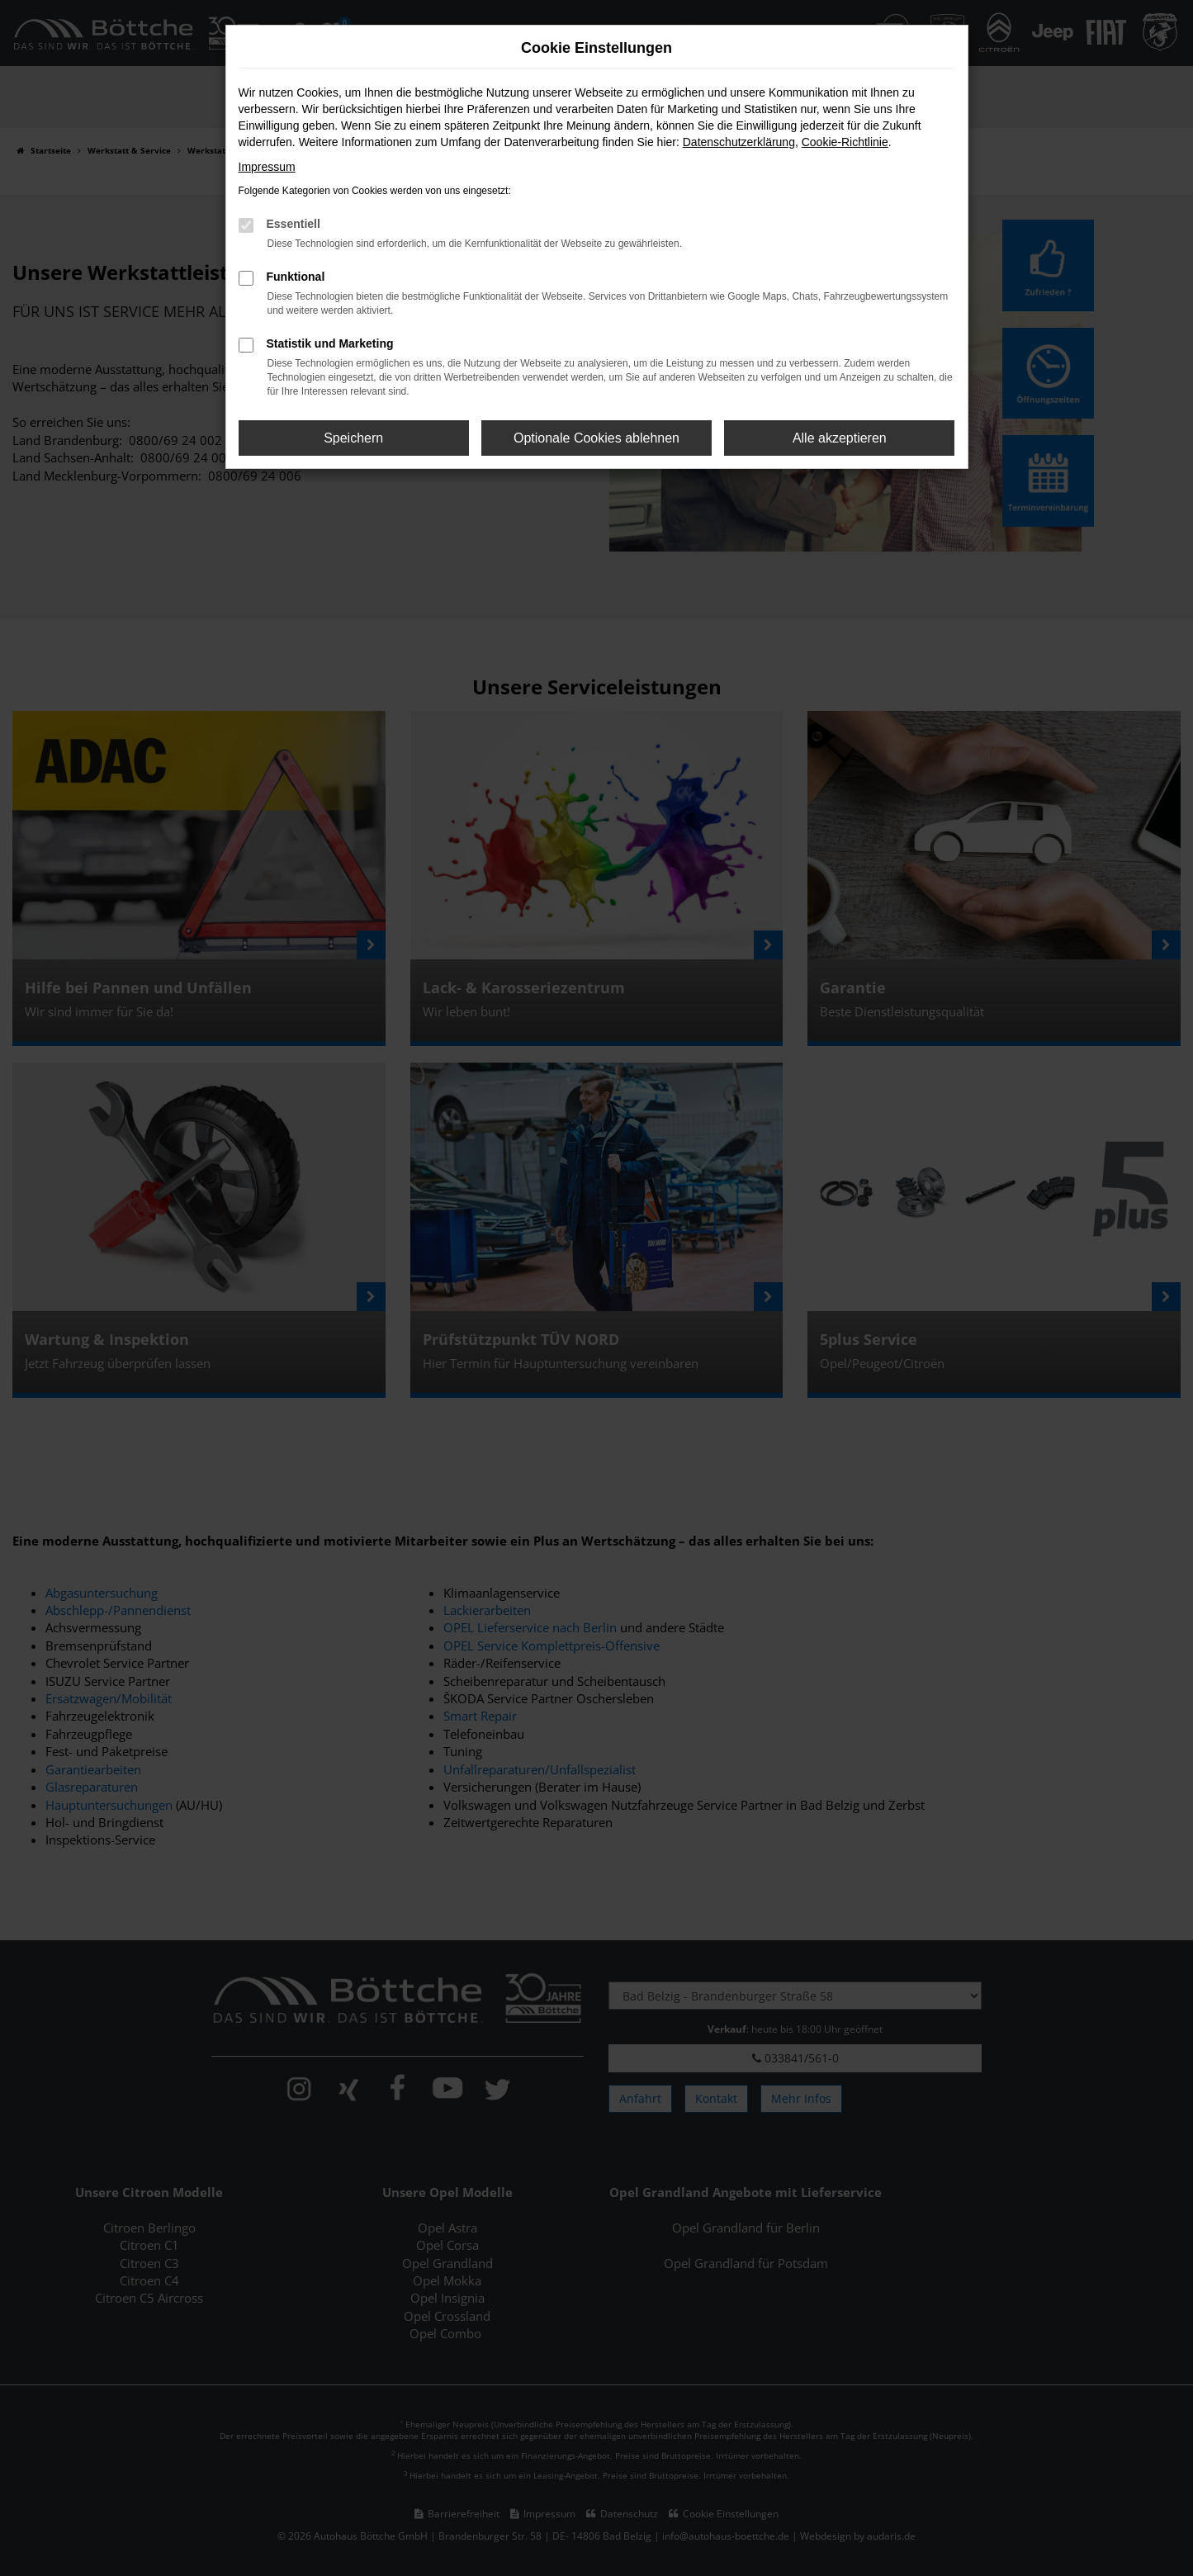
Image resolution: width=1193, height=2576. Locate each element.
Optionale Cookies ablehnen (596, 438)
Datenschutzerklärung (739, 142)
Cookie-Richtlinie (845, 142)
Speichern (353, 438)
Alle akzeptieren (840, 438)
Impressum (267, 166)
